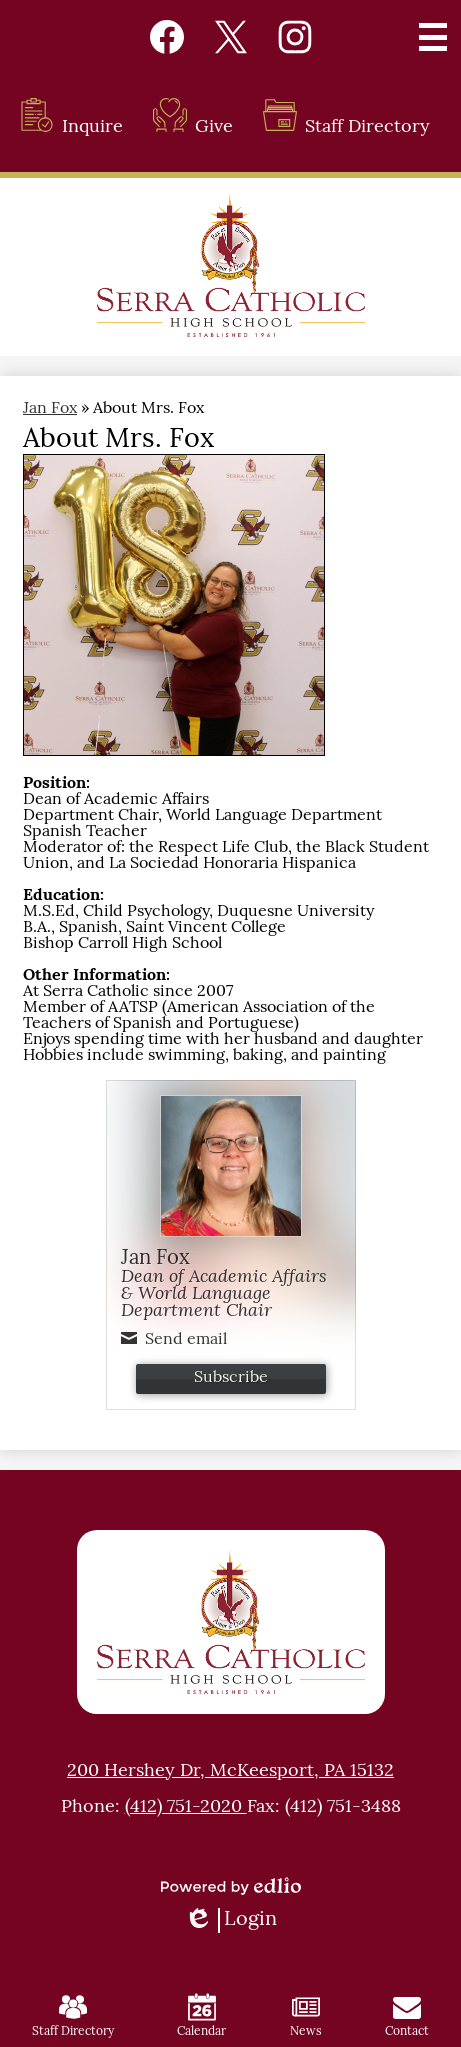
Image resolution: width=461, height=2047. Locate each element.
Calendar (201, 2015)
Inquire (71, 127)
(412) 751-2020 (186, 1807)
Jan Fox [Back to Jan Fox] (50, 409)
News (306, 2015)
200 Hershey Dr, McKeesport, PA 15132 (230, 1771)
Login (230, 1920)
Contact (407, 2015)
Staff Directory (346, 127)
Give (193, 127)
